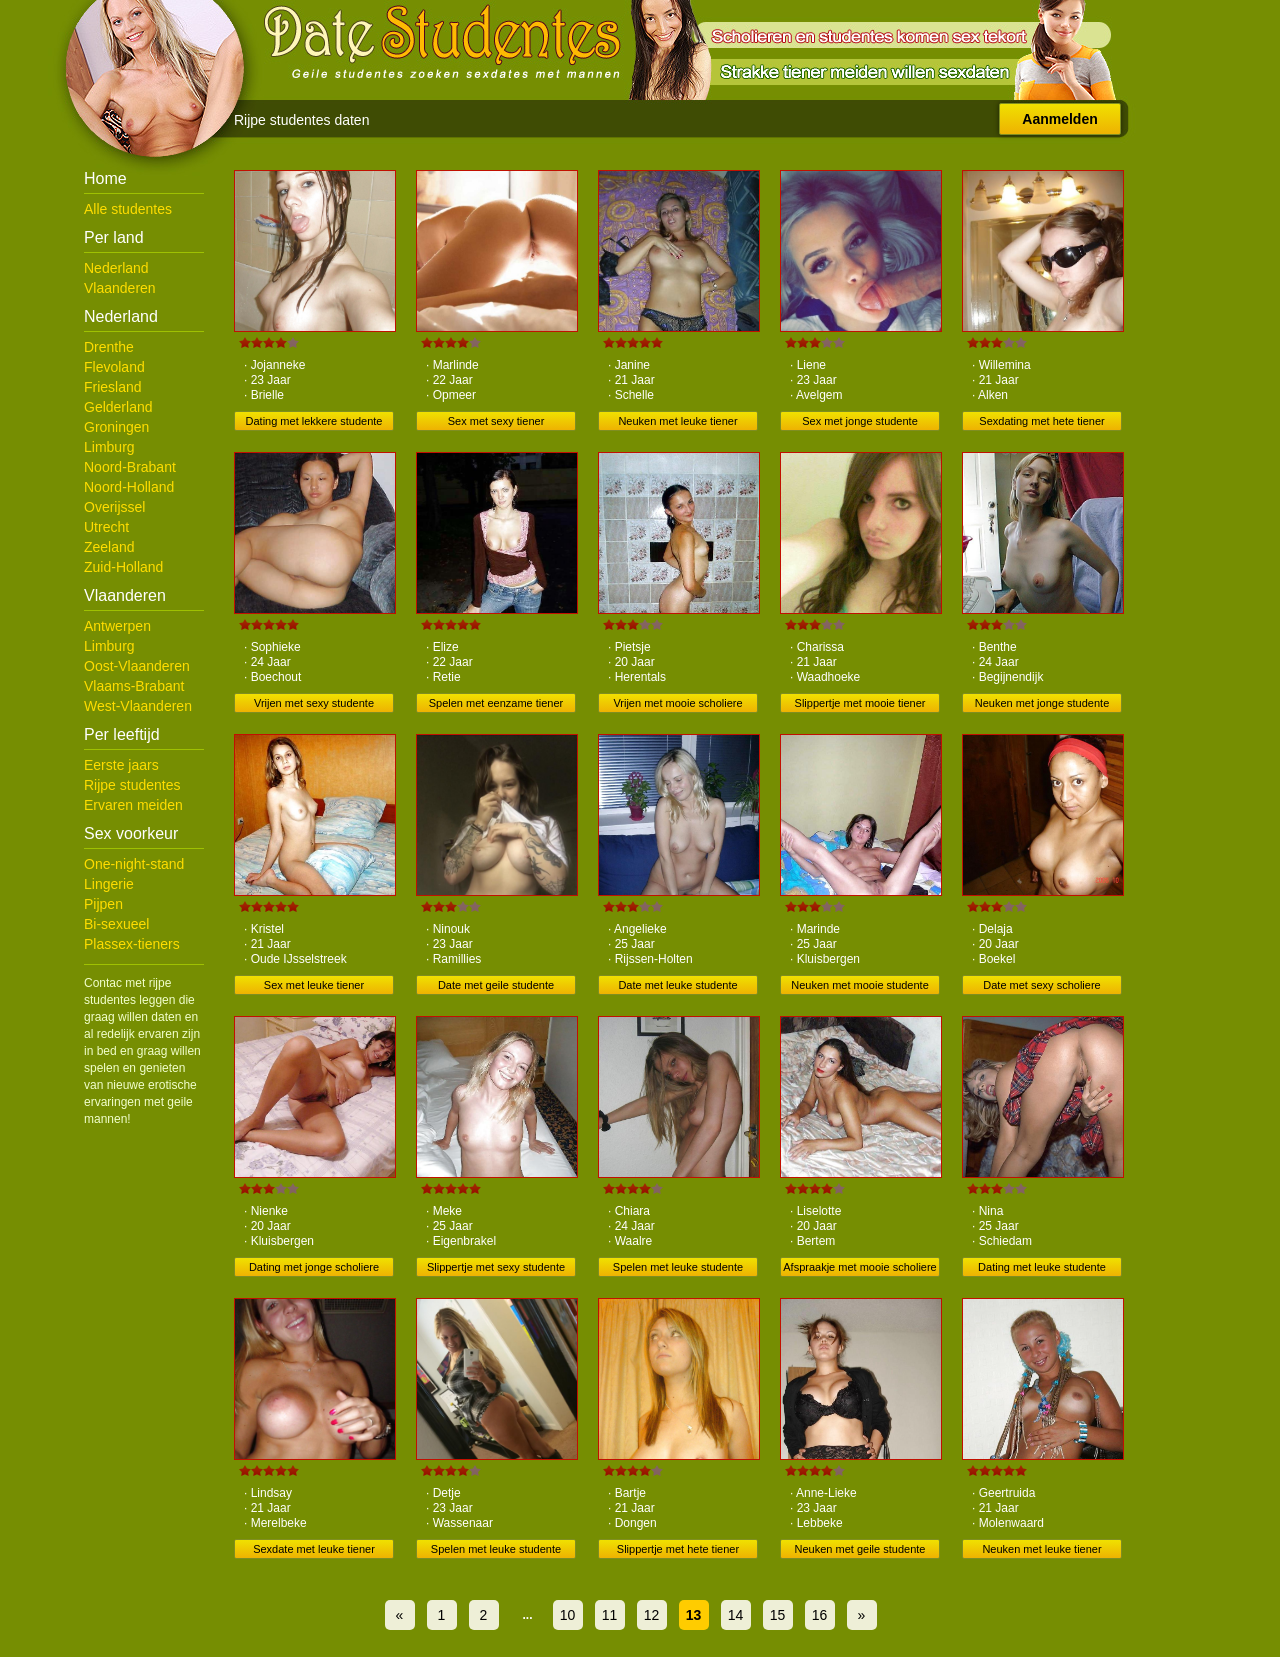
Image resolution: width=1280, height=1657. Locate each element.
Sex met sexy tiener (496, 421)
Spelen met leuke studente (678, 1267)
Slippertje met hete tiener (678, 1549)
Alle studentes (128, 209)
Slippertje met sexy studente (496, 1267)
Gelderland (118, 407)
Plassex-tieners (132, 944)
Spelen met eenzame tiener (496, 703)
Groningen (116, 427)
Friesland (113, 387)
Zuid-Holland (123, 567)
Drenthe (109, 347)
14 (736, 1615)
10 (568, 1615)
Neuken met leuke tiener (677, 421)
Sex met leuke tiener (314, 985)
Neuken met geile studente (860, 1549)
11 (610, 1615)
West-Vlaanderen (138, 706)
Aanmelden (1059, 119)
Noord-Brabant (130, 467)
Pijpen (103, 904)
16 (820, 1615)
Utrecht (106, 527)
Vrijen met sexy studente (314, 703)
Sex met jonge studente (860, 421)
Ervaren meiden (133, 805)
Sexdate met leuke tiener (314, 1549)
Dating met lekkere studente (314, 421)
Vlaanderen (120, 288)
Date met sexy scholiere (1041, 985)
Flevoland (114, 367)
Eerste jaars (121, 765)
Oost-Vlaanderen (137, 666)
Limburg (109, 447)
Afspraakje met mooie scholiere (859, 1267)
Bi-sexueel (116, 924)
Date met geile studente (496, 985)
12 (652, 1615)
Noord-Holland (129, 487)
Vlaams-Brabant (134, 686)
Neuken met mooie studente (860, 985)
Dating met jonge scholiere (314, 1267)
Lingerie (109, 884)
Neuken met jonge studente (1042, 703)
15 (778, 1615)
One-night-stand (134, 864)
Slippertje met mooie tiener (860, 703)
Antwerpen (117, 626)
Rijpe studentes (132, 785)
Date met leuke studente (677, 985)
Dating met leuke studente (1042, 1267)
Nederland (116, 268)
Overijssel (114, 507)
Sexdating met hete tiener (1041, 421)
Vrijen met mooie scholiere (677, 703)
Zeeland (109, 547)
